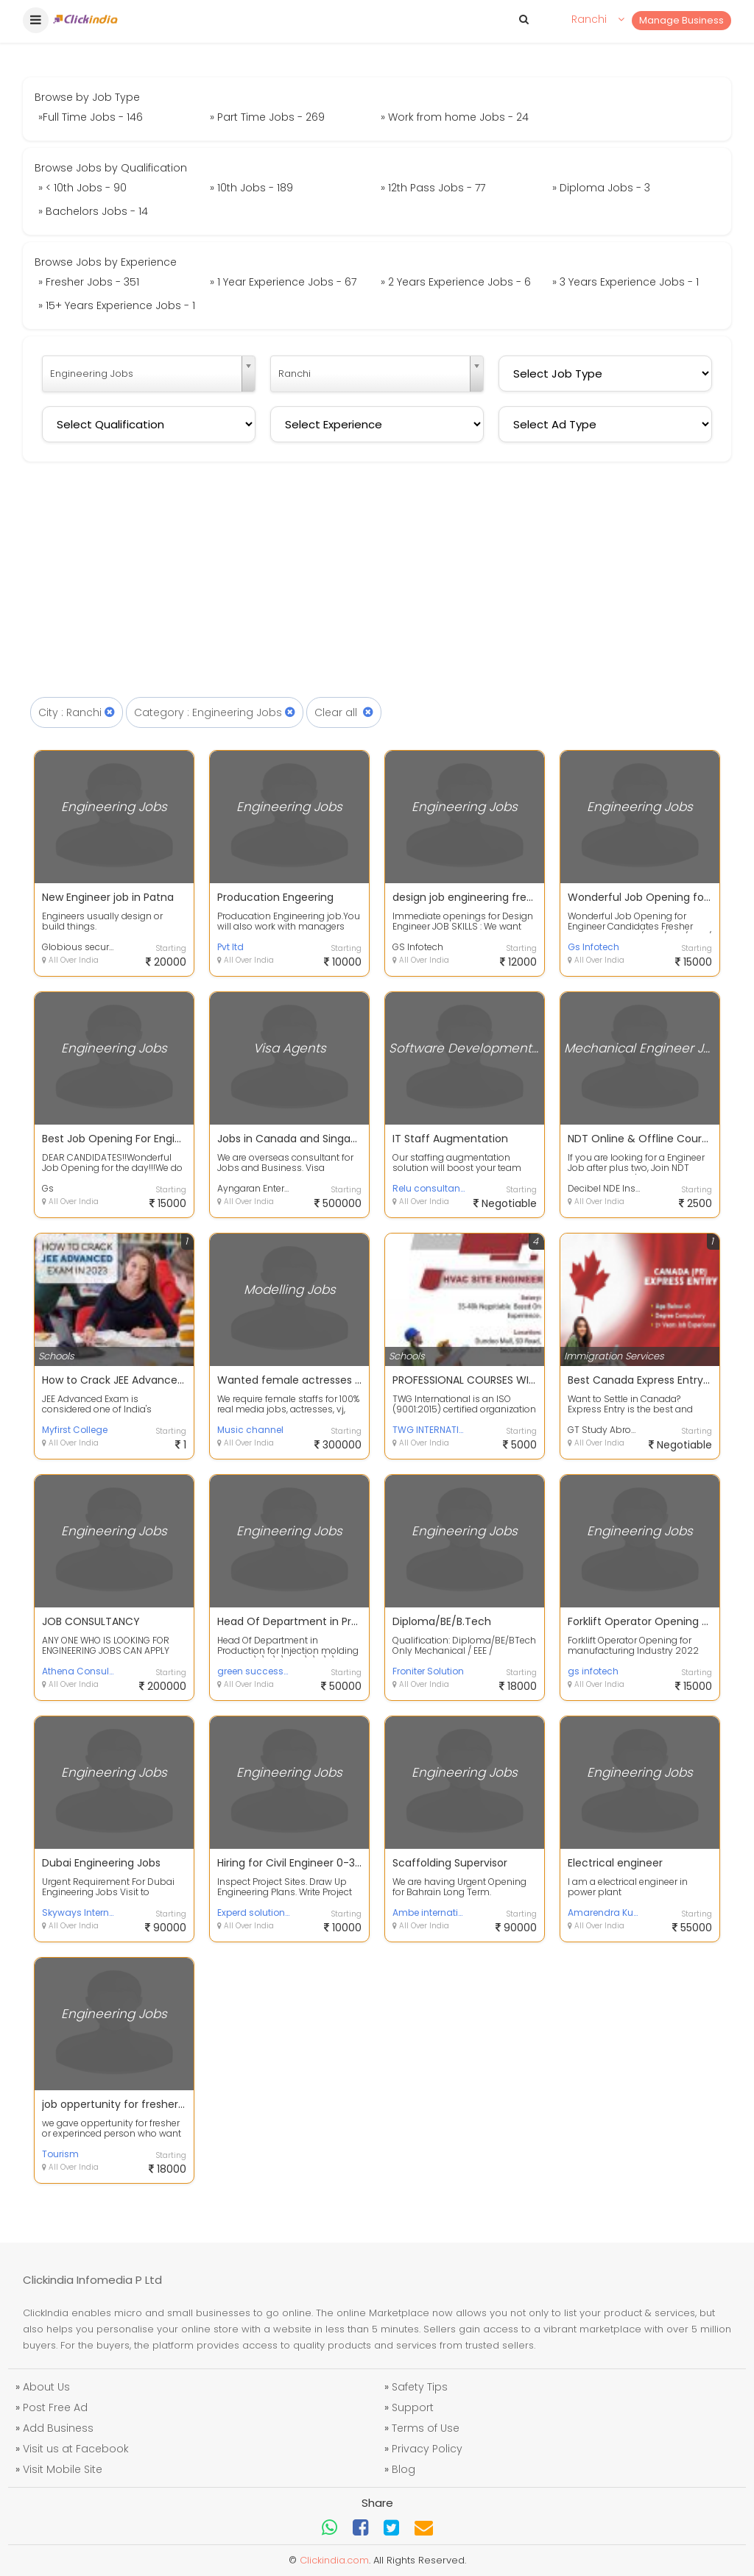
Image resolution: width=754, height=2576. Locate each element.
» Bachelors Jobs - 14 (93, 211)
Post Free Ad (55, 2407)
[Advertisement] (377, 587)
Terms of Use (425, 2428)
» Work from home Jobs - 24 (455, 117)
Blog (403, 2469)
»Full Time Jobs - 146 (90, 117)
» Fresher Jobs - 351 (88, 282)
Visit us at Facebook (76, 2448)
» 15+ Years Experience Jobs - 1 (116, 305)
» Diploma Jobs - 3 (601, 187)
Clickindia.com (334, 2560)
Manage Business (681, 20)
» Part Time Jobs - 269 (267, 117)
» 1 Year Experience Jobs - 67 (283, 282)
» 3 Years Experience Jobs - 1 (625, 282)
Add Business (58, 2428)
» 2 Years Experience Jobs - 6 (456, 282)
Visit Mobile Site (62, 2469)
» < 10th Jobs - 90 (82, 187)
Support (413, 2407)
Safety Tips (420, 2386)
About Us (46, 2386)
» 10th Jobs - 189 (251, 187)
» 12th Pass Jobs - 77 (433, 187)
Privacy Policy (427, 2448)
